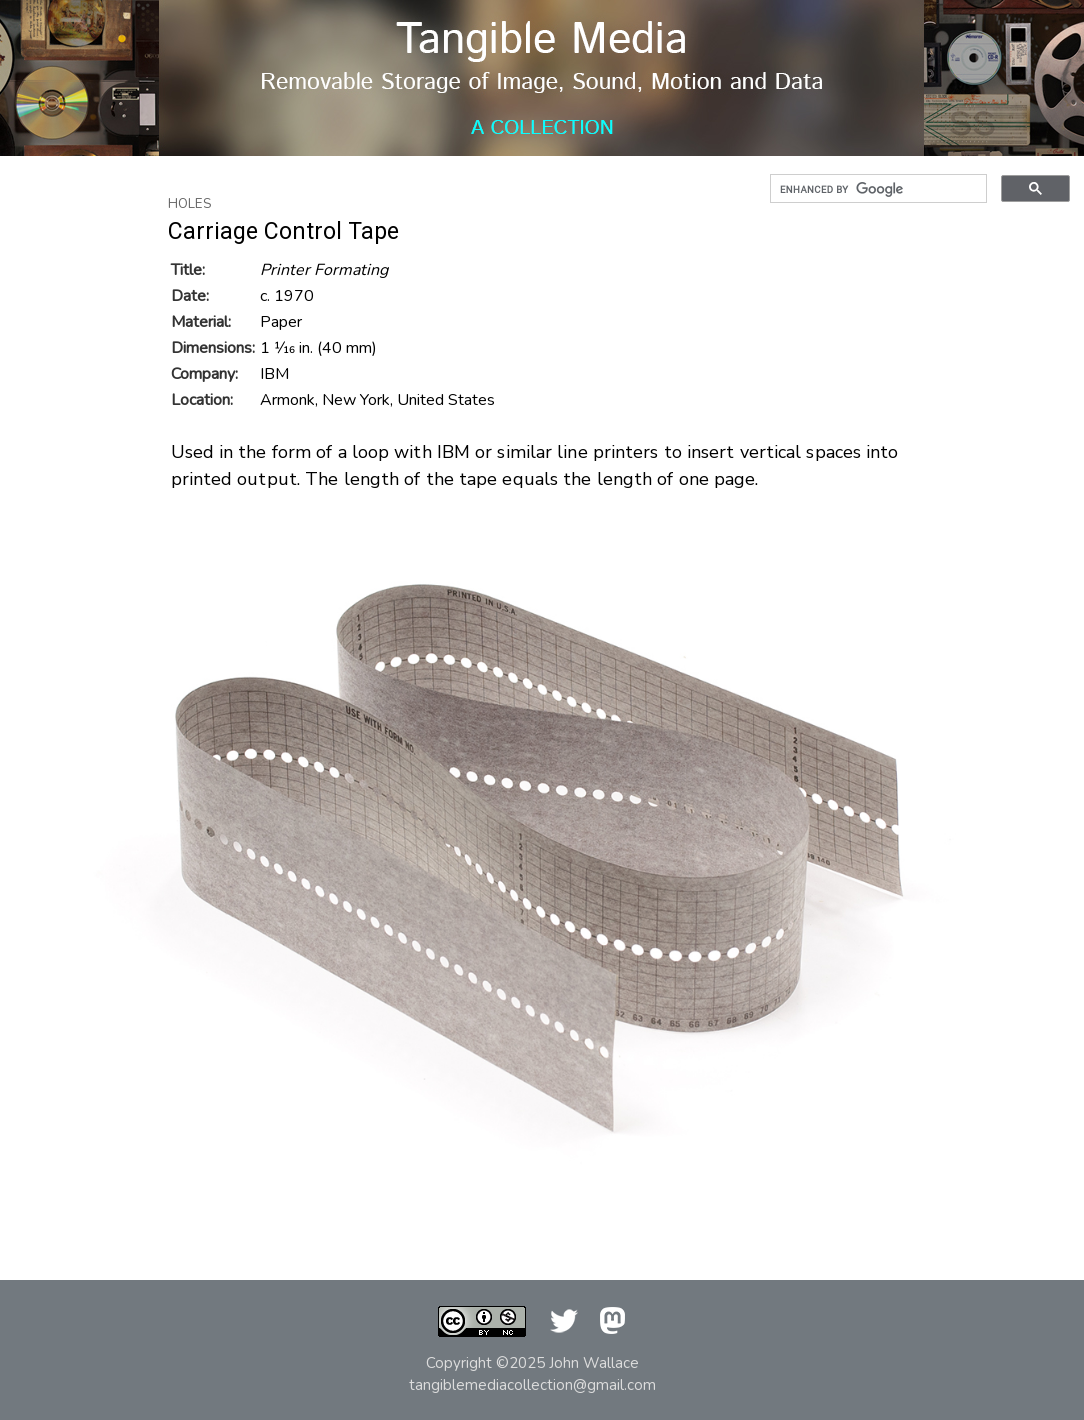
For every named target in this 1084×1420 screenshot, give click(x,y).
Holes (190, 204)
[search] (876, 189)
